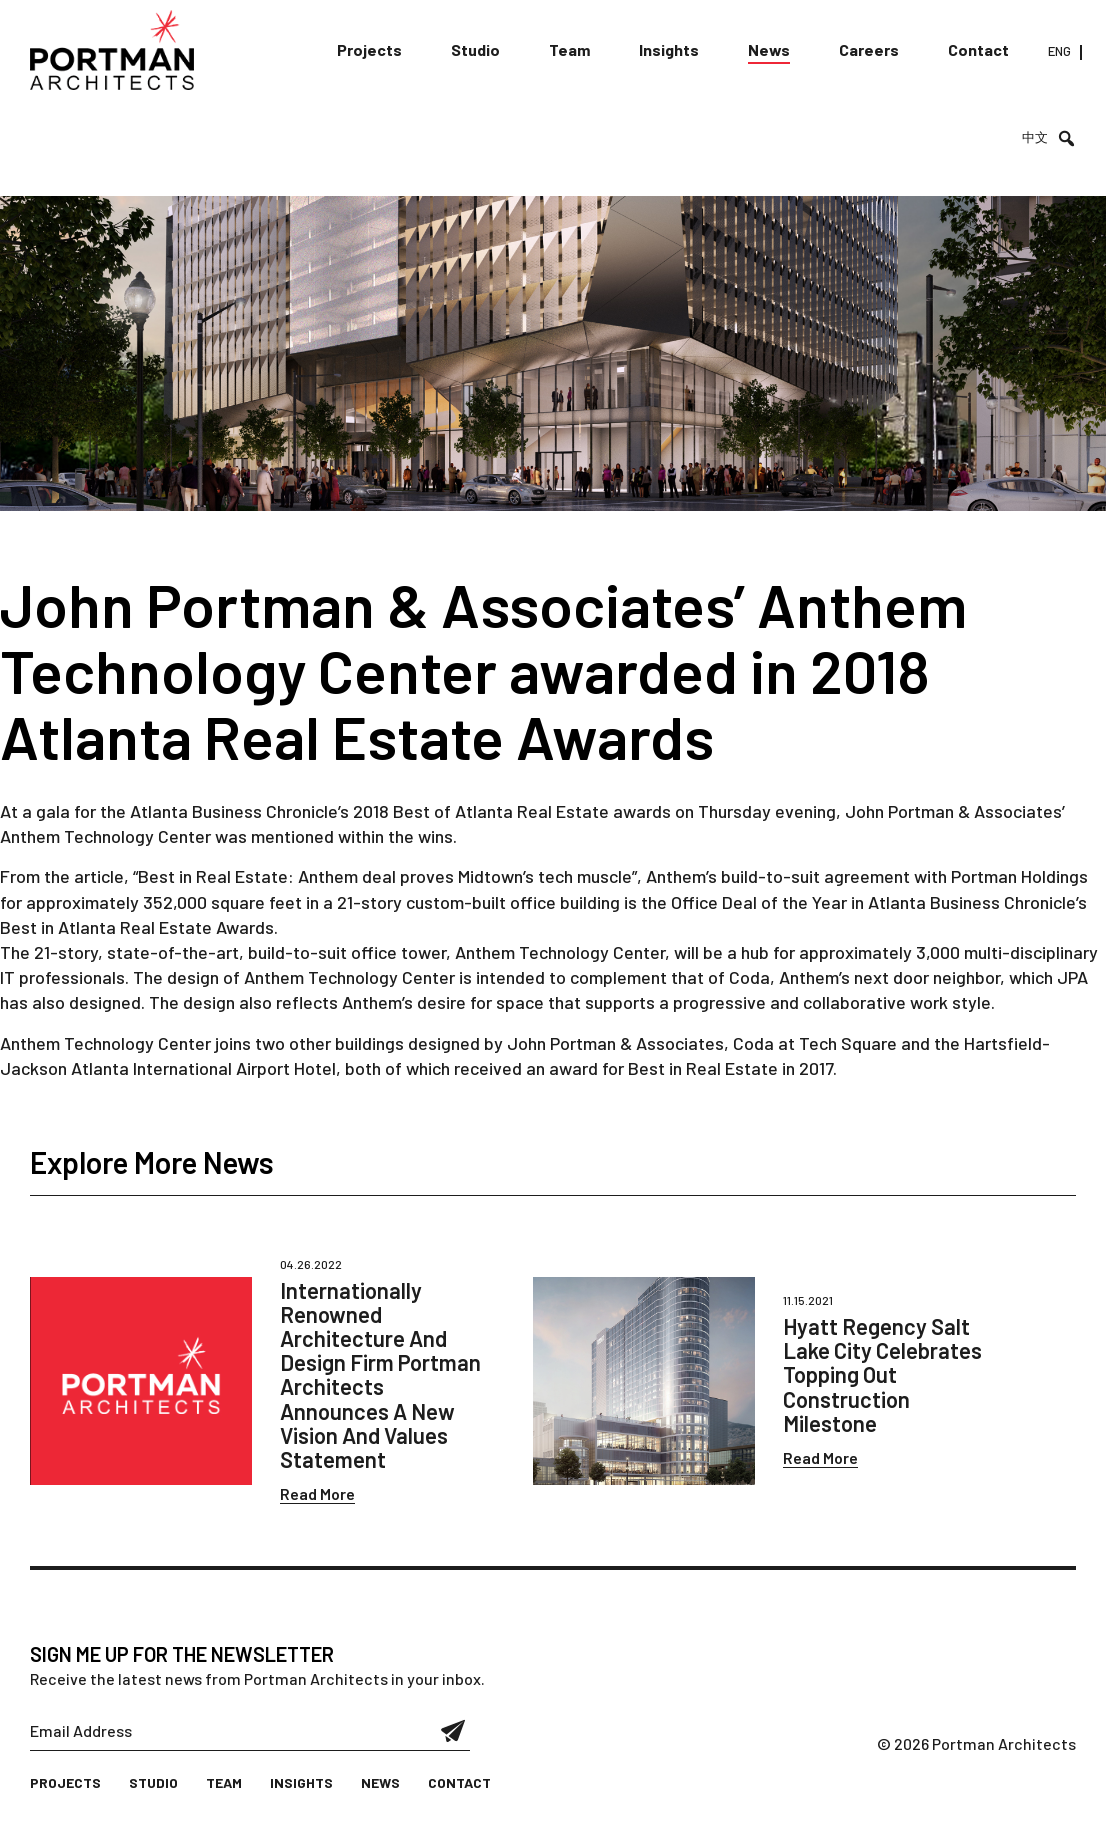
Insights (669, 49)
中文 (1035, 137)
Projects (369, 49)
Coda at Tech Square (815, 1043)
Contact (978, 49)
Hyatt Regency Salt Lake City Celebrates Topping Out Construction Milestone (882, 1374)
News (769, 49)
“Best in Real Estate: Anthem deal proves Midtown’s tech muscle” (385, 876)
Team (569, 49)
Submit (453, 1731)
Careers (869, 49)
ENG (1059, 51)
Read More (317, 1493)
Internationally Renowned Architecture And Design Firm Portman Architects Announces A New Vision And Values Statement (380, 1374)
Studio (475, 49)
